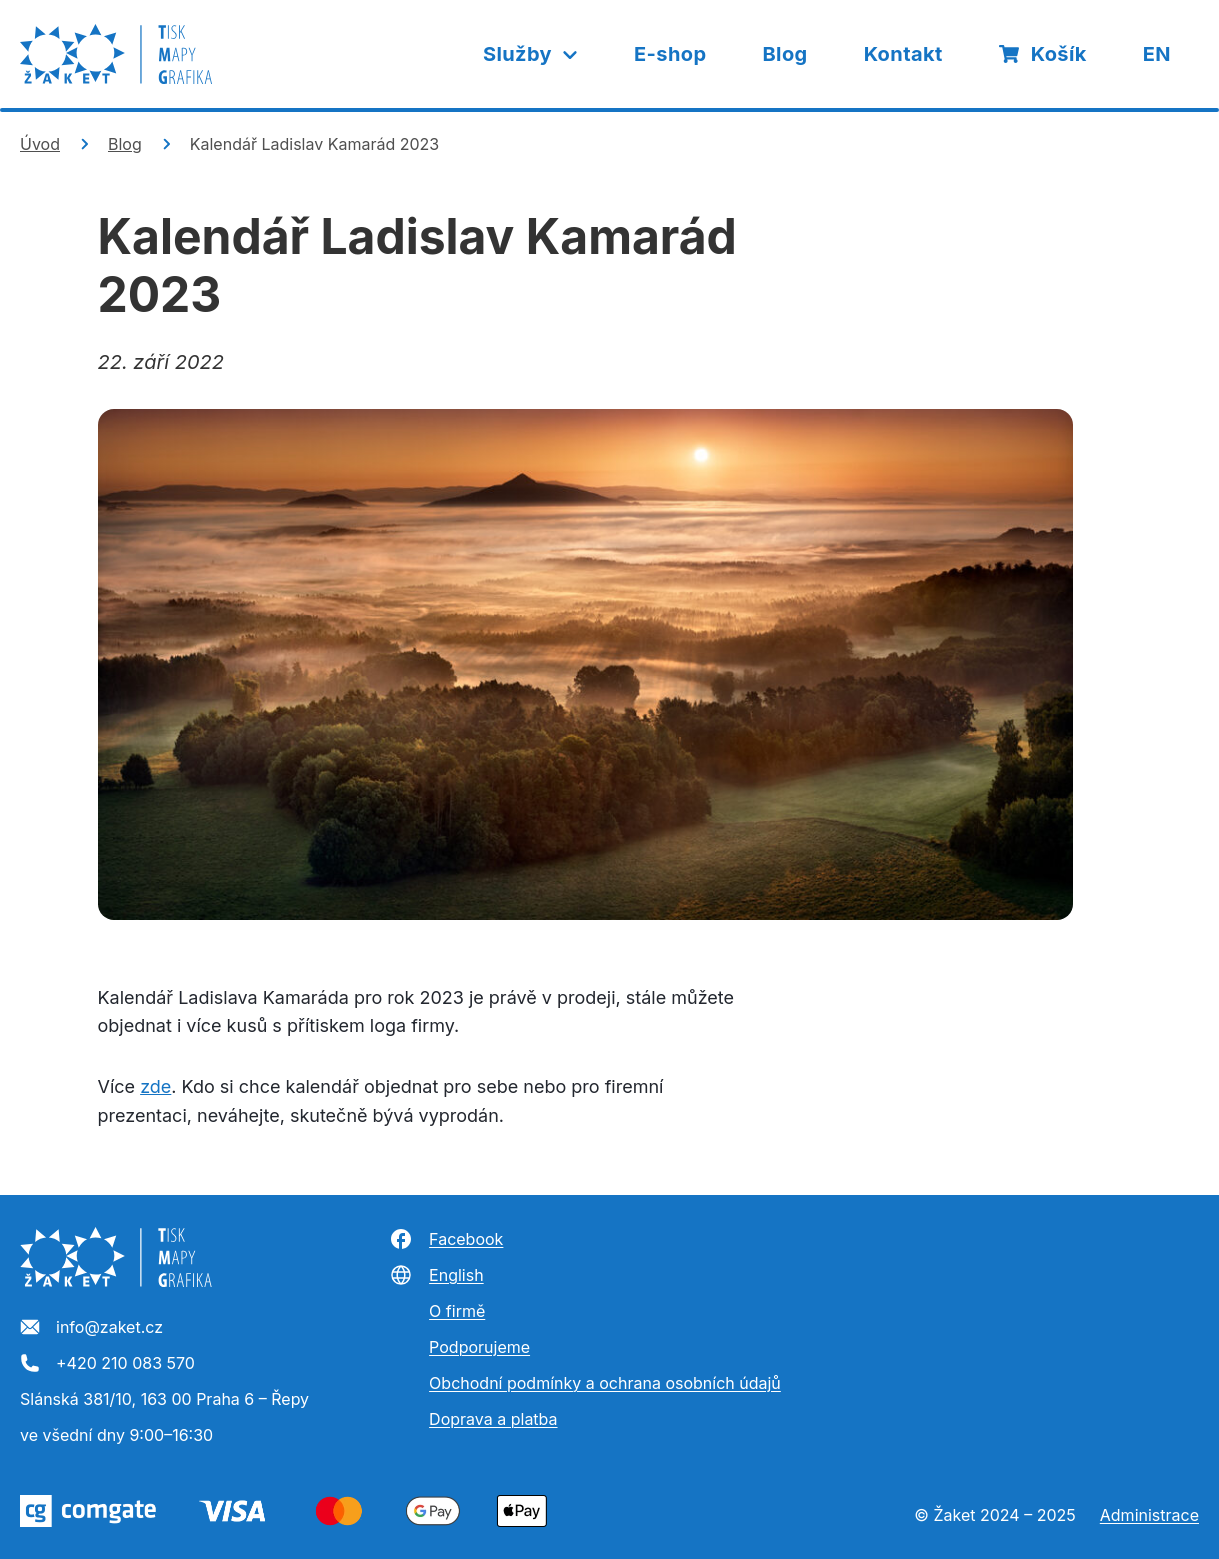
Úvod (40, 144)
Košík (1043, 54)
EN (1157, 54)
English (436, 1275)
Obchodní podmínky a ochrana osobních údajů (605, 1383)
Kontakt (903, 54)
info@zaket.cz (91, 1328)
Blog (784, 54)
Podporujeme (479, 1347)
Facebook (446, 1239)
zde (155, 1086)
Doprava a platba (493, 1419)
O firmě (457, 1311)
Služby (531, 54)
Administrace (1149, 1515)
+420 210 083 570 (107, 1364)
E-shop (670, 54)
